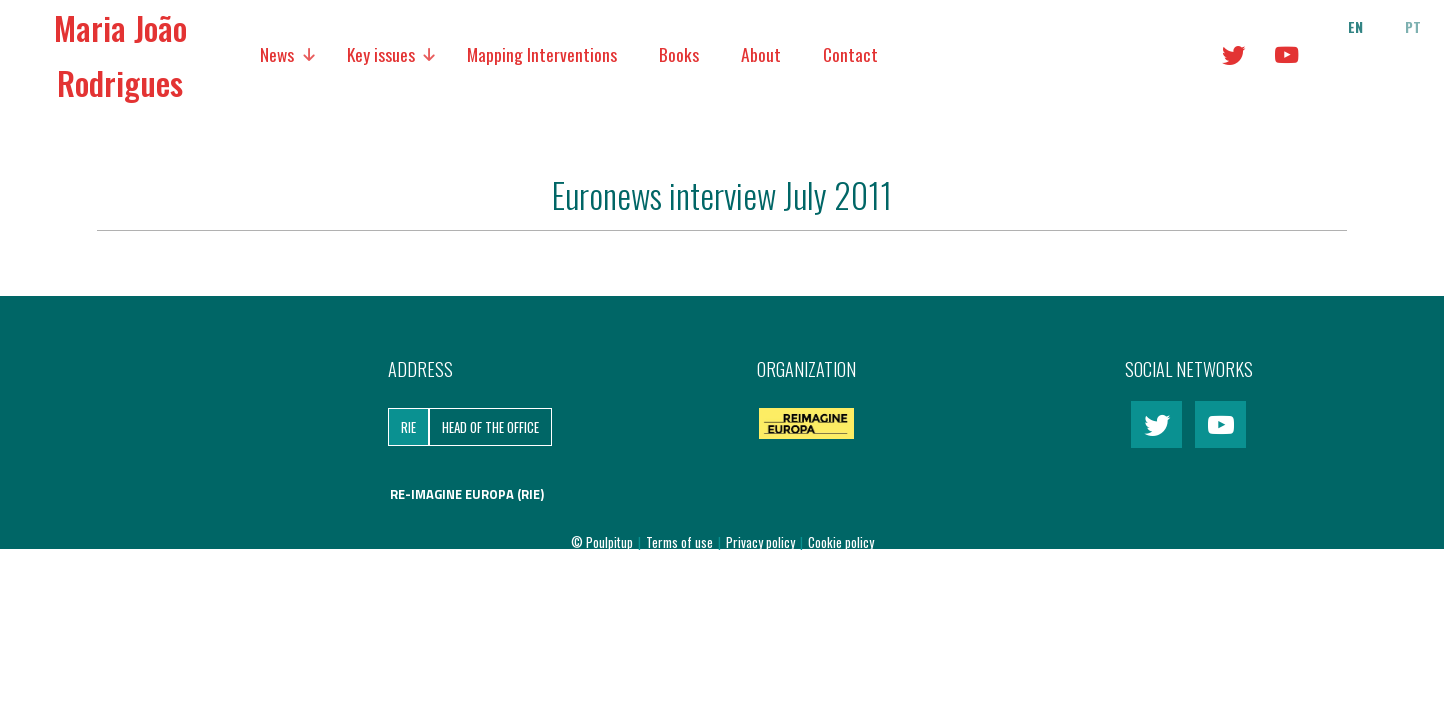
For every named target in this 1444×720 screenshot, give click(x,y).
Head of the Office (490, 427)
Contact (850, 54)
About (761, 54)
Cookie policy (841, 542)
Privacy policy (762, 542)
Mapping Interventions (542, 54)
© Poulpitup (602, 542)
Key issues (381, 54)
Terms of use (681, 542)
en (1355, 27)
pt (1413, 27)
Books (679, 54)
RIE (408, 427)
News (277, 54)
